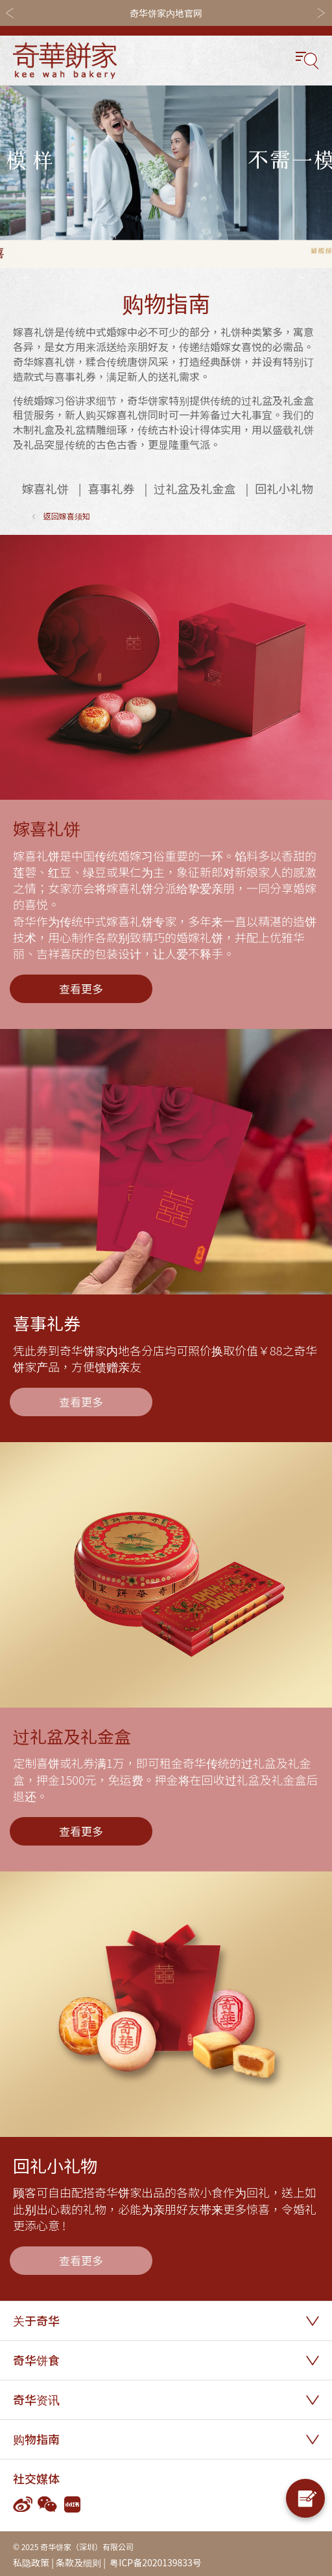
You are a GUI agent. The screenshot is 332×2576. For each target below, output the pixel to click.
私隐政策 (31, 2562)
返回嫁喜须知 (66, 515)
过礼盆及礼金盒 (194, 488)
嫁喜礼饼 (45, 488)
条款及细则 (78, 2562)
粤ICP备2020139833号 (155, 2562)
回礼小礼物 (284, 488)
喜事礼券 (111, 488)
